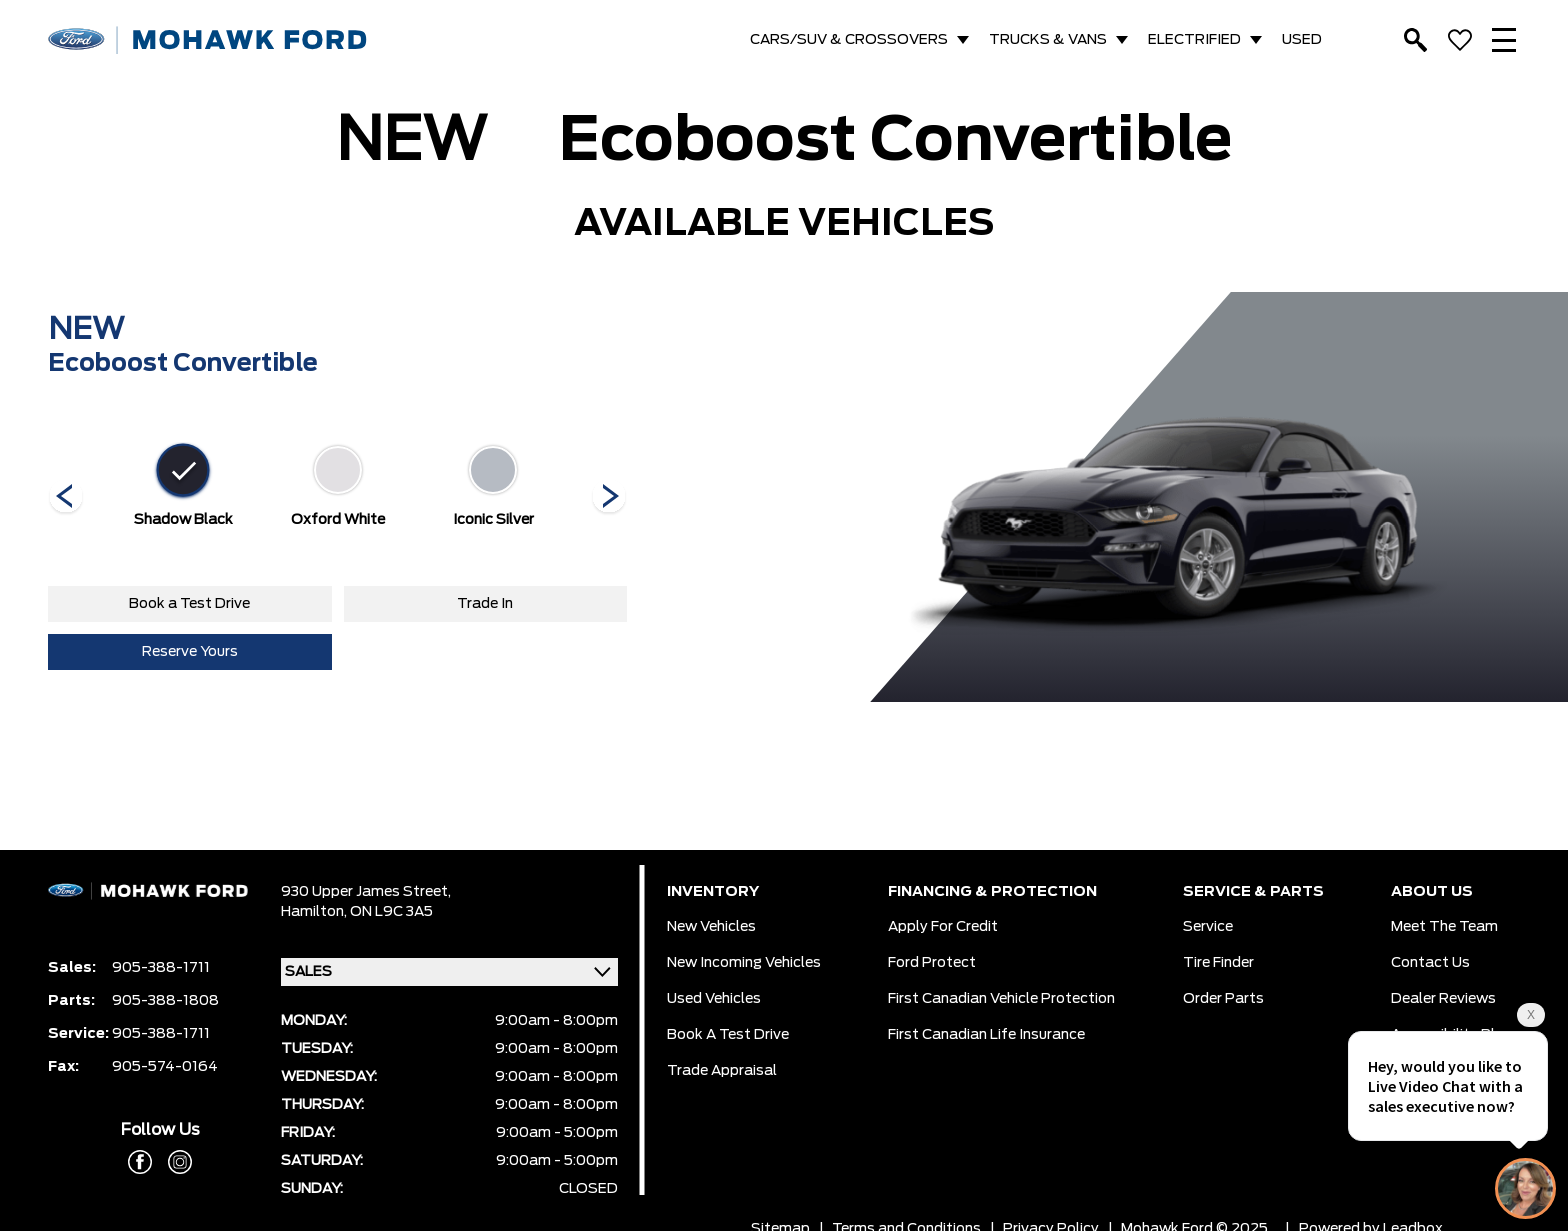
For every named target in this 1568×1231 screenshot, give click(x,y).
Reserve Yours (190, 652)
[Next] (66, 498)
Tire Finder (1218, 963)
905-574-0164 (165, 1067)
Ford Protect (932, 963)
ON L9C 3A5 (391, 912)
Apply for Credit (943, 927)
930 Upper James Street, (366, 892)
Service (1208, 927)
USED (1302, 40)
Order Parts (1223, 999)
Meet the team (1444, 927)
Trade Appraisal (722, 1071)
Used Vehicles (714, 999)
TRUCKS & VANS (1048, 40)
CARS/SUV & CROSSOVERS (849, 40)
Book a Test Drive (189, 604)
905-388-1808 (165, 1001)
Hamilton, (315, 912)
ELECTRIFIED (1194, 40)
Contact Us (1430, 963)
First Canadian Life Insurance (986, 1035)
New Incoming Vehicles (744, 963)
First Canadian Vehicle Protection (1001, 999)
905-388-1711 (161, 968)
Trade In (485, 604)
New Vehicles (711, 927)
